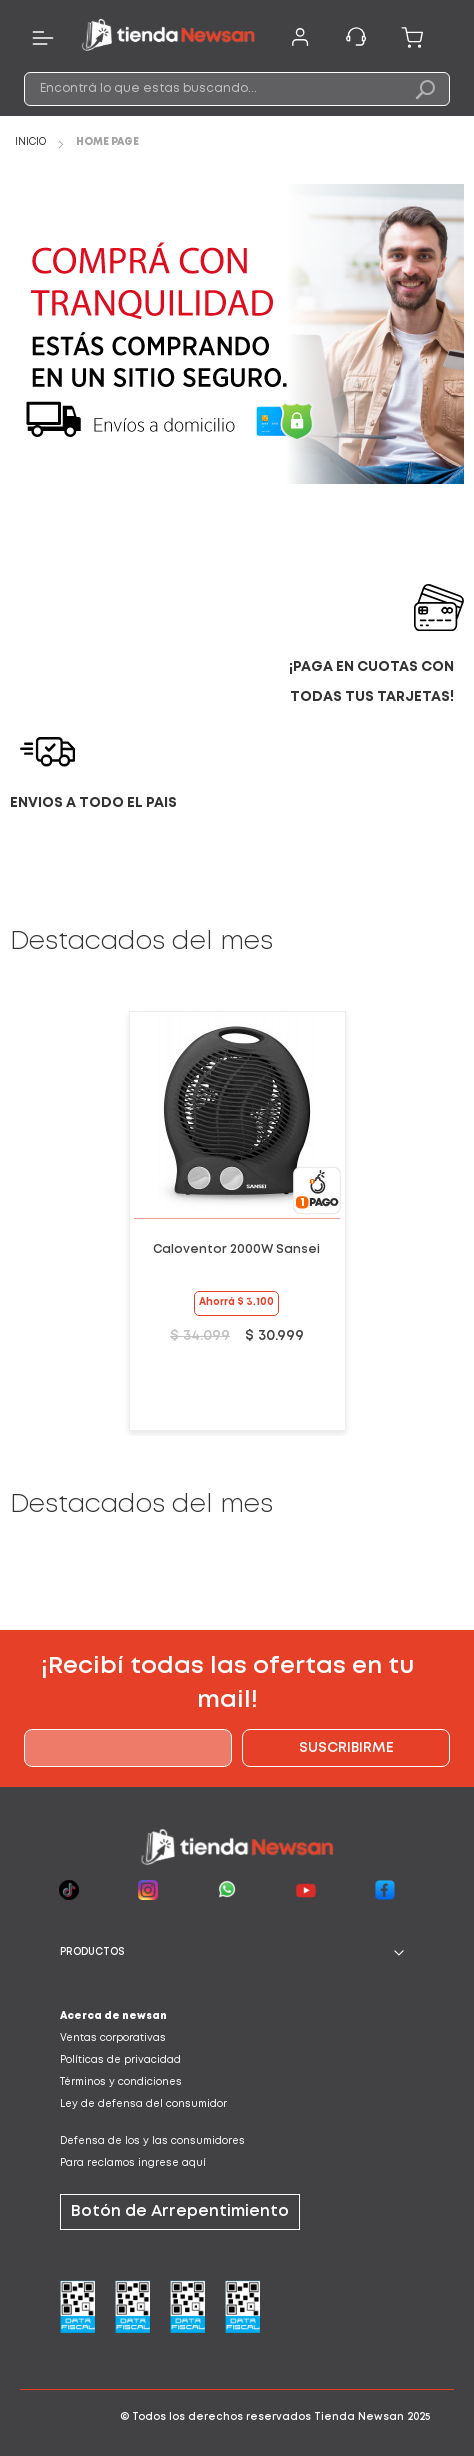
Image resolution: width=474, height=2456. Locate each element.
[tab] (237, 1953)
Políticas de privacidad (120, 2060)
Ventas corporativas (113, 2038)
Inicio (32, 142)
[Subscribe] (346, 1748)
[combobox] (237, 89)
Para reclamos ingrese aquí (133, 2163)
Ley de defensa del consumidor (143, 2104)
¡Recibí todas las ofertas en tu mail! (227, 1683)
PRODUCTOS (92, 1952)
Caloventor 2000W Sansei (236, 1249)
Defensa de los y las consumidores (152, 2141)
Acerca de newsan (113, 2016)
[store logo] (168, 38)
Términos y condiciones (121, 2082)
